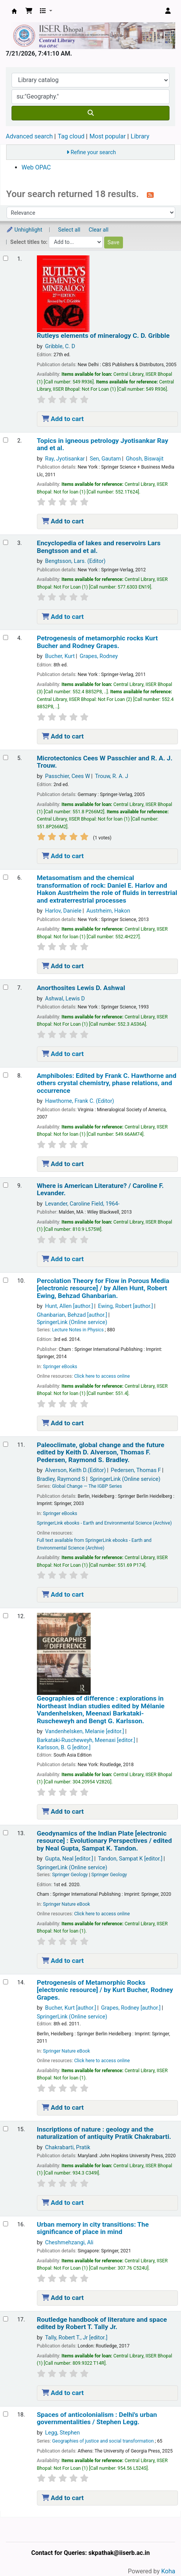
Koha (168, 2571)
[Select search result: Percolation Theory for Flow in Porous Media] (5, 1280)
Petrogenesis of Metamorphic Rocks (105, 1990)
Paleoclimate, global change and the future (100, 1452)
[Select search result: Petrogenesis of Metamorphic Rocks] (5, 1981)
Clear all (99, 230)
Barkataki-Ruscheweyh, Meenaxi (86, 1740)
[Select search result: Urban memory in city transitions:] (5, 2223)
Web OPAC (36, 167)
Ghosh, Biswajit (145, 459)
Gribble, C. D (60, 346)
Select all (69, 230)
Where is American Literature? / (100, 1189)
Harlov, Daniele (63, 911)
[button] (28, 11)
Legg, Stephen (62, 2433)
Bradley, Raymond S (61, 1479)
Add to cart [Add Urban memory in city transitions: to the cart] (63, 2297)
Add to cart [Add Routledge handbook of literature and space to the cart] (63, 2393)
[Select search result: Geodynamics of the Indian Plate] (5, 1832)
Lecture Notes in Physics (77, 1329)
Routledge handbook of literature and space (102, 2323)
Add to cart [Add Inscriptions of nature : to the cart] (63, 2202)
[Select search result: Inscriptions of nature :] (5, 2128)
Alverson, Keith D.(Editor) (75, 1470)
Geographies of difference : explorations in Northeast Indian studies (100, 1709)
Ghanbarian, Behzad (72, 1315)
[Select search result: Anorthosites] (5, 987)
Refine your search (93, 152)
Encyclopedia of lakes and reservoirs (99, 547)
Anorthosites (81, 988)
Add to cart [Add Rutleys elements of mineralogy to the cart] (63, 419)
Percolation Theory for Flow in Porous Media (103, 1288)
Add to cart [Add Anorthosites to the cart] (63, 1054)
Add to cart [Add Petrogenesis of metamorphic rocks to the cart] (63, 736)
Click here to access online (102, 1376)
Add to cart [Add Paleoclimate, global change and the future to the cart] (63, 1594)
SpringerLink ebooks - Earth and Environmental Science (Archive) (104, 1523)
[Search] (90, 113)
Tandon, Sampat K (130, 1859)
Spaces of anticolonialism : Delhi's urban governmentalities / (97, 2418)
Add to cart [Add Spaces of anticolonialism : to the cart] (63, 2498)
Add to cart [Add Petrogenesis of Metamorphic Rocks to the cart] (63, 2107)
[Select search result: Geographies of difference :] (5, 1615)
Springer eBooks (60, 1366)
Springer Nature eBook (66, 1904)
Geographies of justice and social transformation (103, 2441)
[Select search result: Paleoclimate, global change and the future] (5, 1444)
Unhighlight (24, 230)
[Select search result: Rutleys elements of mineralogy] (5, 258)
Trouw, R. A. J (111, 776)
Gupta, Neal (69, 1859)
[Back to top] (158, 2552)
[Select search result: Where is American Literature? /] (5, 1185)
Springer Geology (70, 1874)
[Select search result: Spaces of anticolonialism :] (5, 2414)
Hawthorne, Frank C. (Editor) (79, 1101)
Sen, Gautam (105, 459)
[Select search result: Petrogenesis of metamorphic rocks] (5, 637)
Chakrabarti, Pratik (67, 2147)
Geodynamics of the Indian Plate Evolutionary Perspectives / (104, 1841)
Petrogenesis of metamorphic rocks (97, 642)
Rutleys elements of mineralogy (103, 335)
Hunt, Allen (69, 1306)
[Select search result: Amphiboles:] (5, 1075)
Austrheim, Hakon (108, 911)
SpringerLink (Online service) (72, 1322)
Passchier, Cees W (67, 776)
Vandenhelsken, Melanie (84, 1731)
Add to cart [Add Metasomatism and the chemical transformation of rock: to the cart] (63, 966)
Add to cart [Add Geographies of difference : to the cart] (63, 1811)
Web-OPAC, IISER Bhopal (14, 11)
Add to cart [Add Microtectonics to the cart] (63, 856)
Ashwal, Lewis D (65, 998)
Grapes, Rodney (99, 656)
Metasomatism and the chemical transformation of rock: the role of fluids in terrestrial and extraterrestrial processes (107, 889)
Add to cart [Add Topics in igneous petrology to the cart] (63, 521)
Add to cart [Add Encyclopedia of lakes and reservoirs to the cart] (63, 616)
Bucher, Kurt (60, 656)
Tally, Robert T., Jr (76, 2337)
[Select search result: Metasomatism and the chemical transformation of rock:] (5, 877)
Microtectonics (105, 762)
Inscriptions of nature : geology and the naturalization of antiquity (104, 2133)
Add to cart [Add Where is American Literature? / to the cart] (63, 1259)
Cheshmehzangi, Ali (69, 2242)
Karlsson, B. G (64, 1747)
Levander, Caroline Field (82, 1204)
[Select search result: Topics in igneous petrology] (5, 440)
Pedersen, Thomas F (136, 1470)
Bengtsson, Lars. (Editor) (75, 561)
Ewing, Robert (125, 1306)
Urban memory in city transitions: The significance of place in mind (93, 2228)
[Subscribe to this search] (150, 195)
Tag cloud (71, 136)
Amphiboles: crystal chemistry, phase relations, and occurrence (106, 1083)
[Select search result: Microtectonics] (5, 757)
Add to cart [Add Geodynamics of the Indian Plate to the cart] (63, 1960)
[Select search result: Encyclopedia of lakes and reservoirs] (5, 542)
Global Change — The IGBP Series (87, 1486)
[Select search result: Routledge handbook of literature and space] (5, 2318)
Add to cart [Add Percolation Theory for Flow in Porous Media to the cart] (63, 1423)
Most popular (108, 136)
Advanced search (29, 136)
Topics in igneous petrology (102, 444)
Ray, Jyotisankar (65, 459)
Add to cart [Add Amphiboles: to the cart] (63, 1164)
